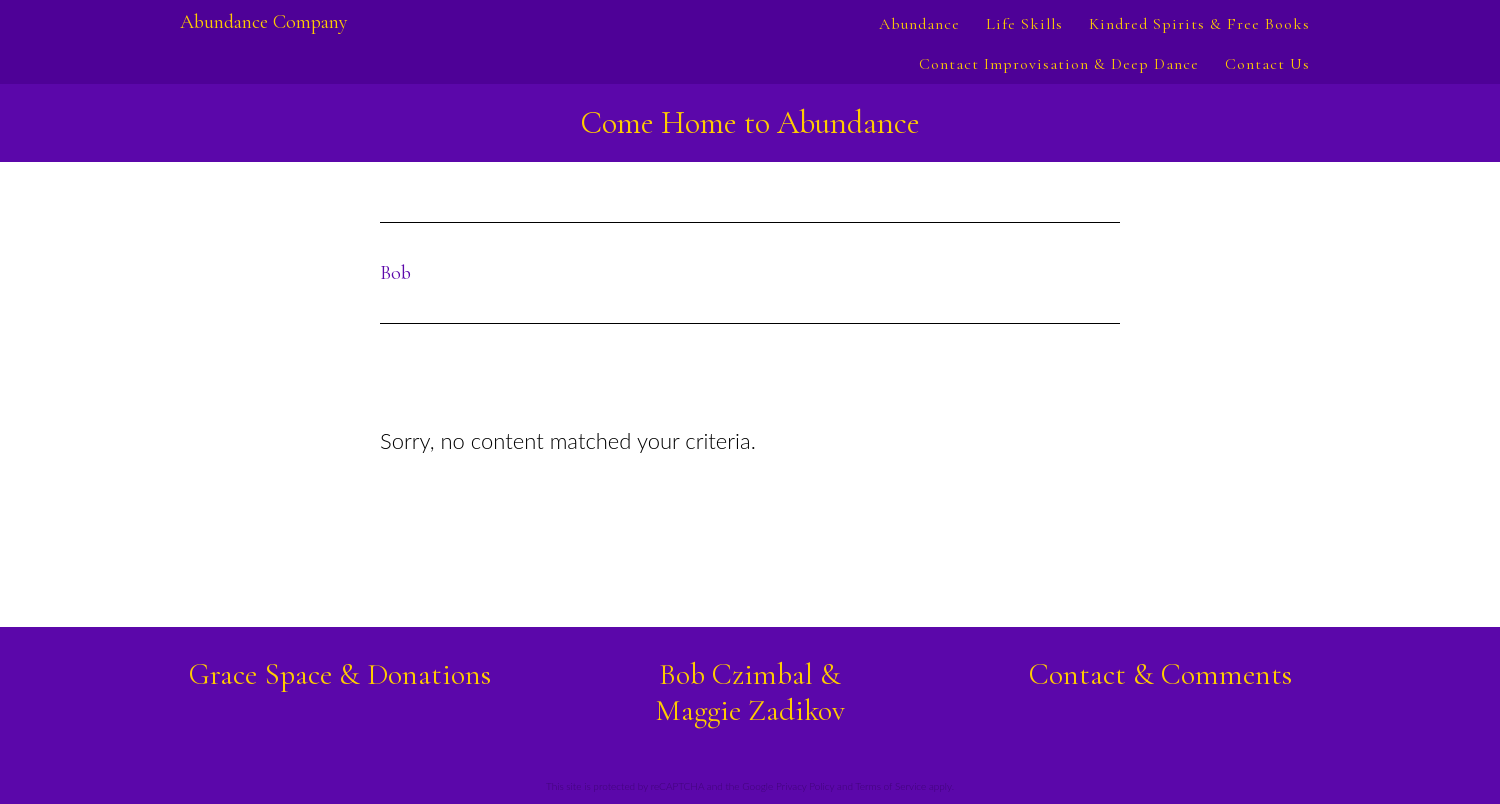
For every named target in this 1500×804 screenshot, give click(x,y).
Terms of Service (890, 786)
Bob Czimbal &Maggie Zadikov (750, 692)
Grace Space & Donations (340, 674)
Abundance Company (264, 22)
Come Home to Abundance (750, 122)
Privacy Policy (805, 786)
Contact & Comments (1160, 674)
